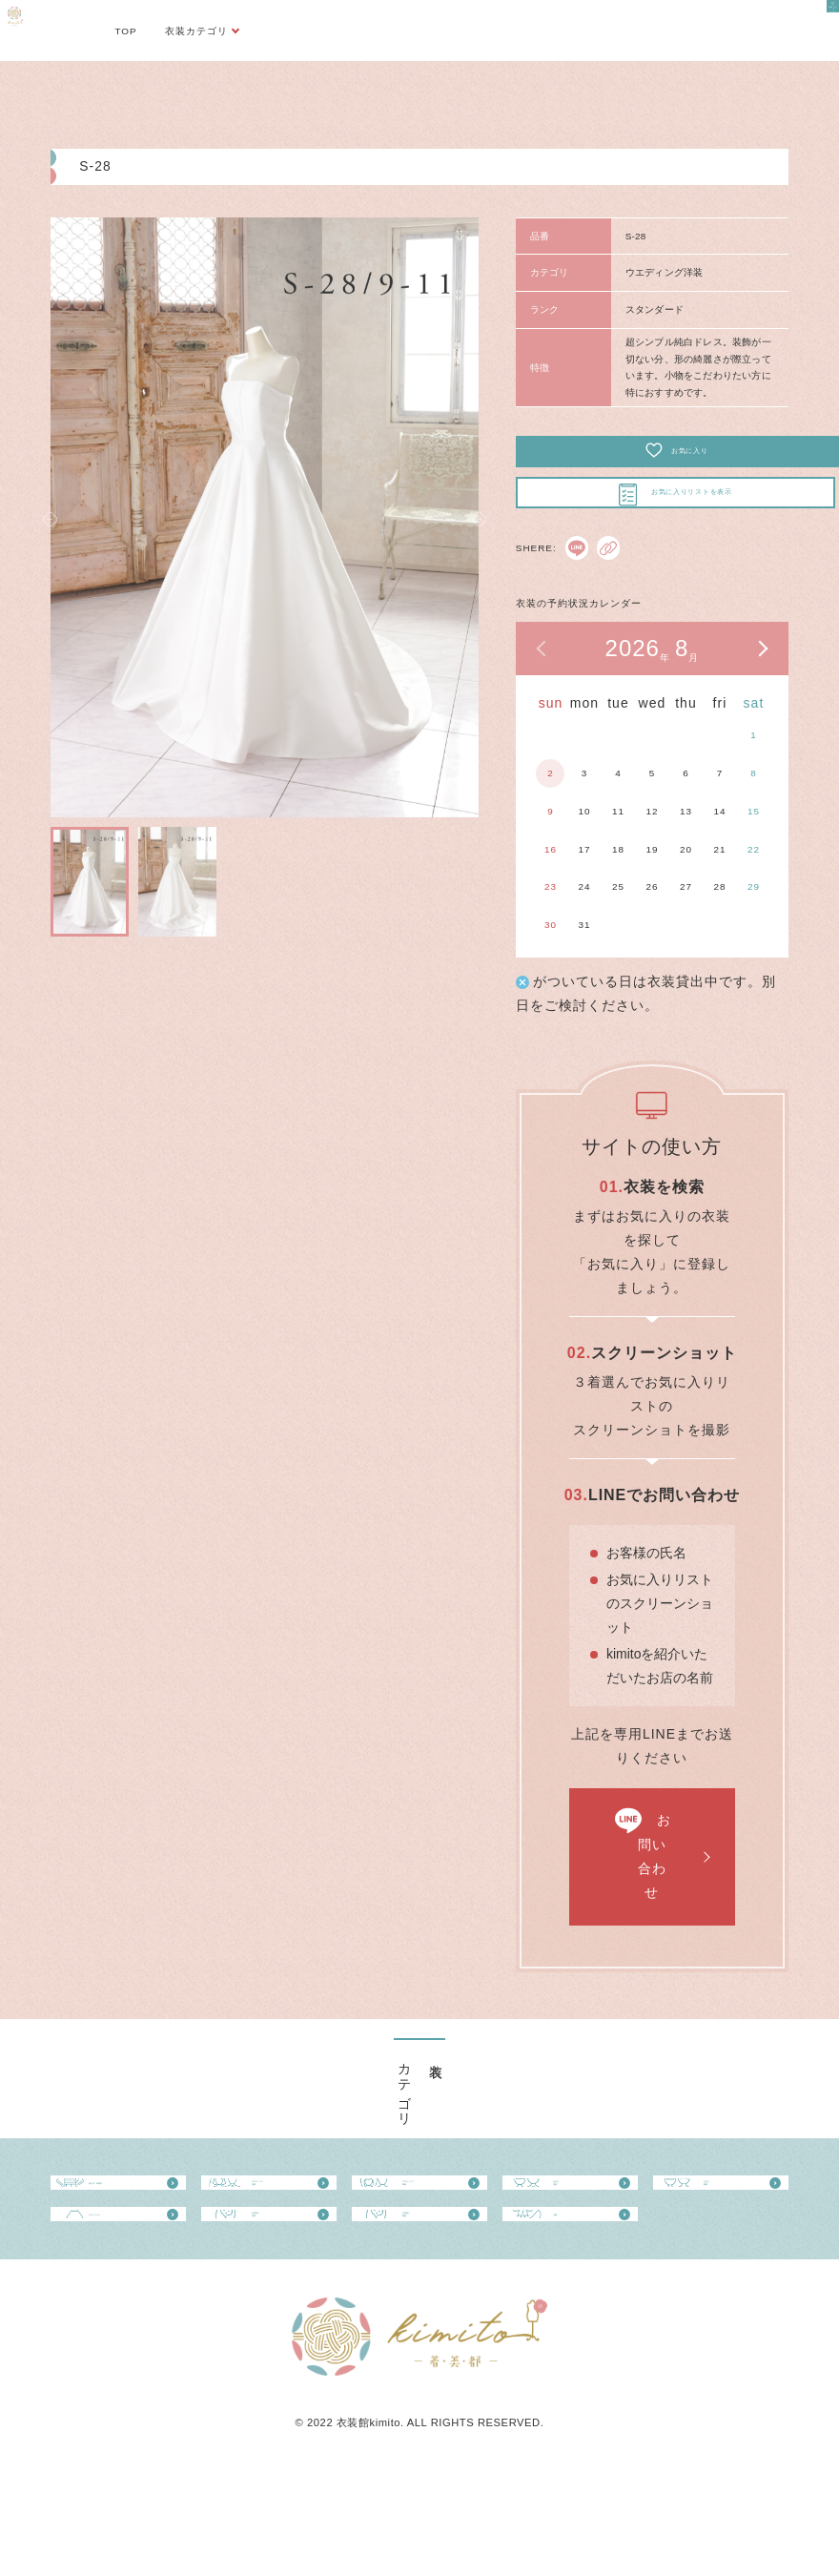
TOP (125, 31)
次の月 (761, 682)
